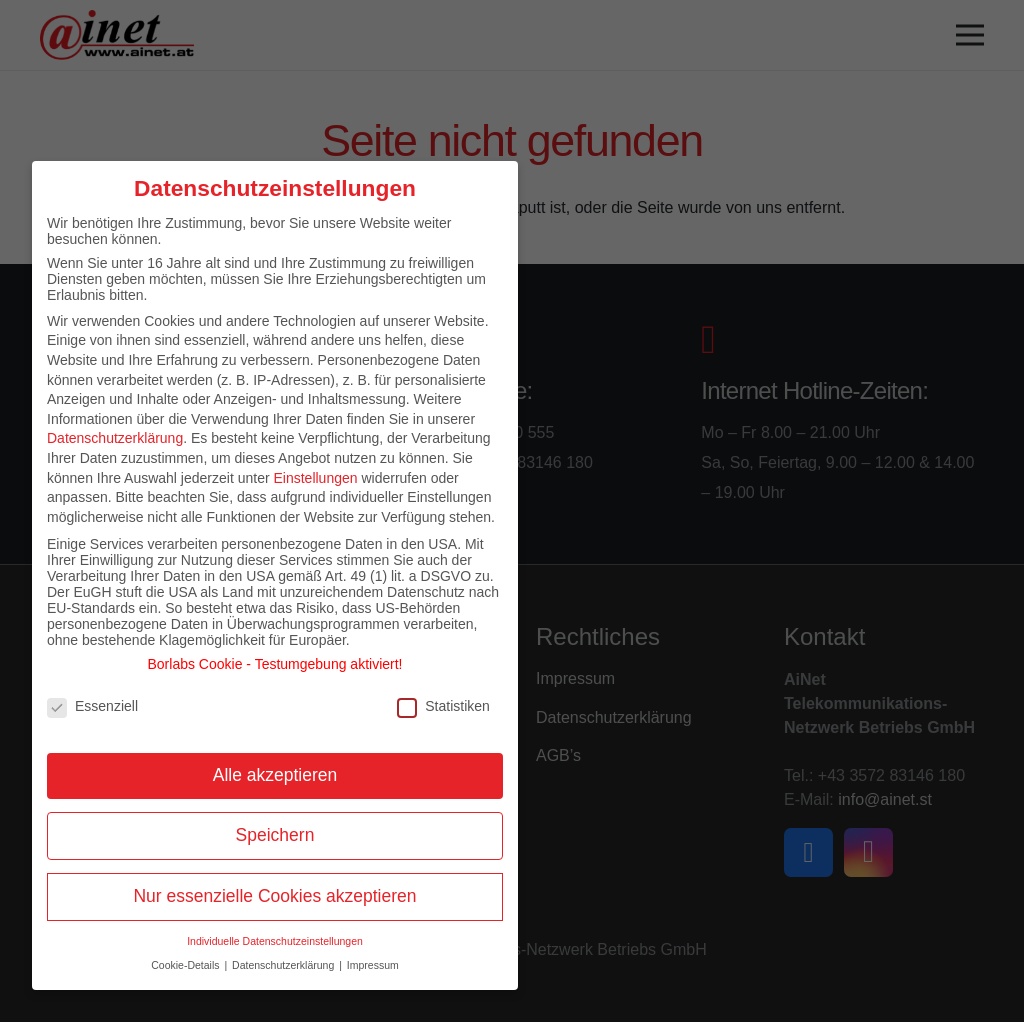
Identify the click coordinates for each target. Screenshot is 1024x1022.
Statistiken (443, 706)
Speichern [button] (275, 835)
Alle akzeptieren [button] (275, 775)
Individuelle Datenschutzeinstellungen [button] (275, 941)
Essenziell (92, 706)
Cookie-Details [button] (186, 965)
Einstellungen (315, 478)
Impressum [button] (373, 965)
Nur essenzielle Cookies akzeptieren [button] (274, 896)
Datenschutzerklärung (115, 438)
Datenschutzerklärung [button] (284, 965)
